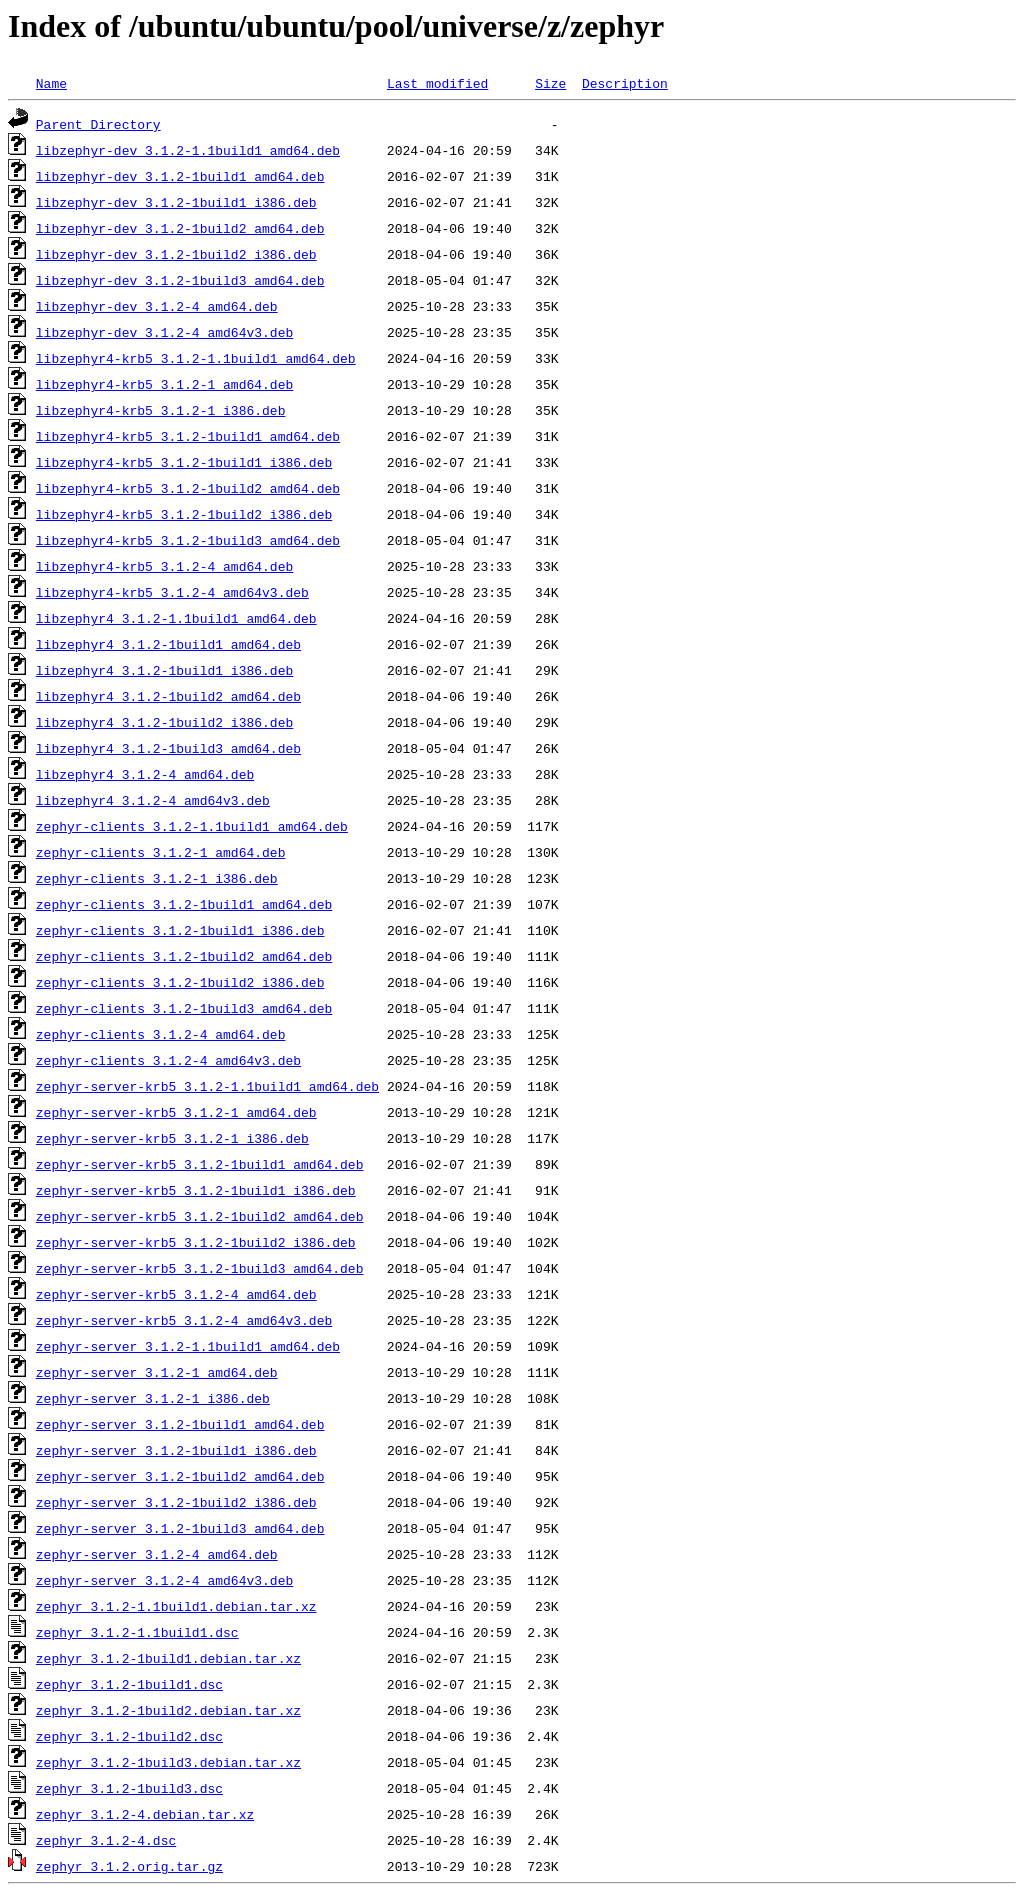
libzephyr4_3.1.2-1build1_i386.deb (164, 670)
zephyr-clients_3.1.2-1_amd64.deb (161, 852)
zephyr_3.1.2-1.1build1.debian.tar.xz (176, 1606)
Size (550, 83)
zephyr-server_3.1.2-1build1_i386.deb (176, 1450)
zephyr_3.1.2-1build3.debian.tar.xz (168, 1762)
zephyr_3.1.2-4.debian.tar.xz (145, 1814)
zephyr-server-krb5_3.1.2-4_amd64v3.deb (184, 1320)
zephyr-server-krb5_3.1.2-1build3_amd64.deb (200, 1268)
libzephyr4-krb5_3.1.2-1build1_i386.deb (184, 462)
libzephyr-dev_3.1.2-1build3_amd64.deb (180, 280)
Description (625, 83)
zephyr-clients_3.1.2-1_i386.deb (157, 878)
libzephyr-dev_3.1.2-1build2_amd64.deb (180, 228)
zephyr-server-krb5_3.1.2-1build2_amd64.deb (200, 1216)
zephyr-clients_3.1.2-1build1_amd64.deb (184, 904)
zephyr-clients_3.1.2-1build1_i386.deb (180, 930)
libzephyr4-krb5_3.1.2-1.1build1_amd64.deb (196, 358)
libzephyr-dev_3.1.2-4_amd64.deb (157, 306)
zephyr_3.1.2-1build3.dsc (129, 1788)
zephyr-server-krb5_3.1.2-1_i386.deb (172, 1138)
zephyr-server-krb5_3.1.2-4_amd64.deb (176, 1294)
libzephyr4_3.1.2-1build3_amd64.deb (168, 748)
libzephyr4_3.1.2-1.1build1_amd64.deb (176, 618)
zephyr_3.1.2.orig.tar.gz (129, 1866)
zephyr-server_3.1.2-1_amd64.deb (157, 1372)
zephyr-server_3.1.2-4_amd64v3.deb (164, 1580)
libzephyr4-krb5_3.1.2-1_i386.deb (161, 410)
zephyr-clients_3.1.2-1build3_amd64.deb (184, 1008)
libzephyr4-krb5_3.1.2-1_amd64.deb (164, 384)
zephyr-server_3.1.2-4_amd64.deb (157, 1554)
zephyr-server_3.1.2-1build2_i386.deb (176, 1502)
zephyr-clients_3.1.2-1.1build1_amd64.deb (192, 826)
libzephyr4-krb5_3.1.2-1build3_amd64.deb (188, 540)
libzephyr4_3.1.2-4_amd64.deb (145, 774)
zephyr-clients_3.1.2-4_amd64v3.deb (168, 1060)
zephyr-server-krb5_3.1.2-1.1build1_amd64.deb (207, 1086)
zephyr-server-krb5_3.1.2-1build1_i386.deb (196, 1190)
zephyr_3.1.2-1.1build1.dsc (137, 1632)
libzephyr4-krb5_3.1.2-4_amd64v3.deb (172, 592)
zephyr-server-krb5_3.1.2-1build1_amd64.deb (200, 1164)
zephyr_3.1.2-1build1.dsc (129, 1684)
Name (51, 83)
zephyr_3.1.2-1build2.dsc (129, 1736)
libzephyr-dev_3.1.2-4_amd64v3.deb (164, 332)
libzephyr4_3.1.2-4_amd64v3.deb (153, 800)
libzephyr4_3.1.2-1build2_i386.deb (164, 722)
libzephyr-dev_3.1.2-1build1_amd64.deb (180, 176)
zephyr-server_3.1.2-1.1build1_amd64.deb (188, 1346)
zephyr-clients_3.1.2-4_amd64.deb (161, 1034)
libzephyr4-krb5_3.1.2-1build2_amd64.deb (188, 488)
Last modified (437, 83)
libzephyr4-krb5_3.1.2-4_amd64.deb (164, 566)
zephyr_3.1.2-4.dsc (106, 1840)
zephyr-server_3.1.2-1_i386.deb (153, 1398)
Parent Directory (98, 124)
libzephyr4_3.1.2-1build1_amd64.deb (168, 644)
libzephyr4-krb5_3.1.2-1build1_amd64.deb (188, 436)
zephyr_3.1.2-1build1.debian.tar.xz (168, 1658)
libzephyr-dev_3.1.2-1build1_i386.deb (176, 202)
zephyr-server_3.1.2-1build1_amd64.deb (180, 1424)
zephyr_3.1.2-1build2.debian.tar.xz (168, 1710)
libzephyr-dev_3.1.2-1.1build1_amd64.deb (188, 150)
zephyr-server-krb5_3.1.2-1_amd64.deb (176, 1112)
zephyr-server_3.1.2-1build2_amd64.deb (180, 1476)
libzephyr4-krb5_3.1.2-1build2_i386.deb (184, 514)
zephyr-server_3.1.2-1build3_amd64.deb (180, 1528)
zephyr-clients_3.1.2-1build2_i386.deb (180, 982)
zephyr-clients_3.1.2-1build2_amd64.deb (184, 956)
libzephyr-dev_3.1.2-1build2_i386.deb (176, 254)
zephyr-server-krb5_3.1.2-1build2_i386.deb (196, 1242)
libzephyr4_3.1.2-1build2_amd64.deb (168, 696)
